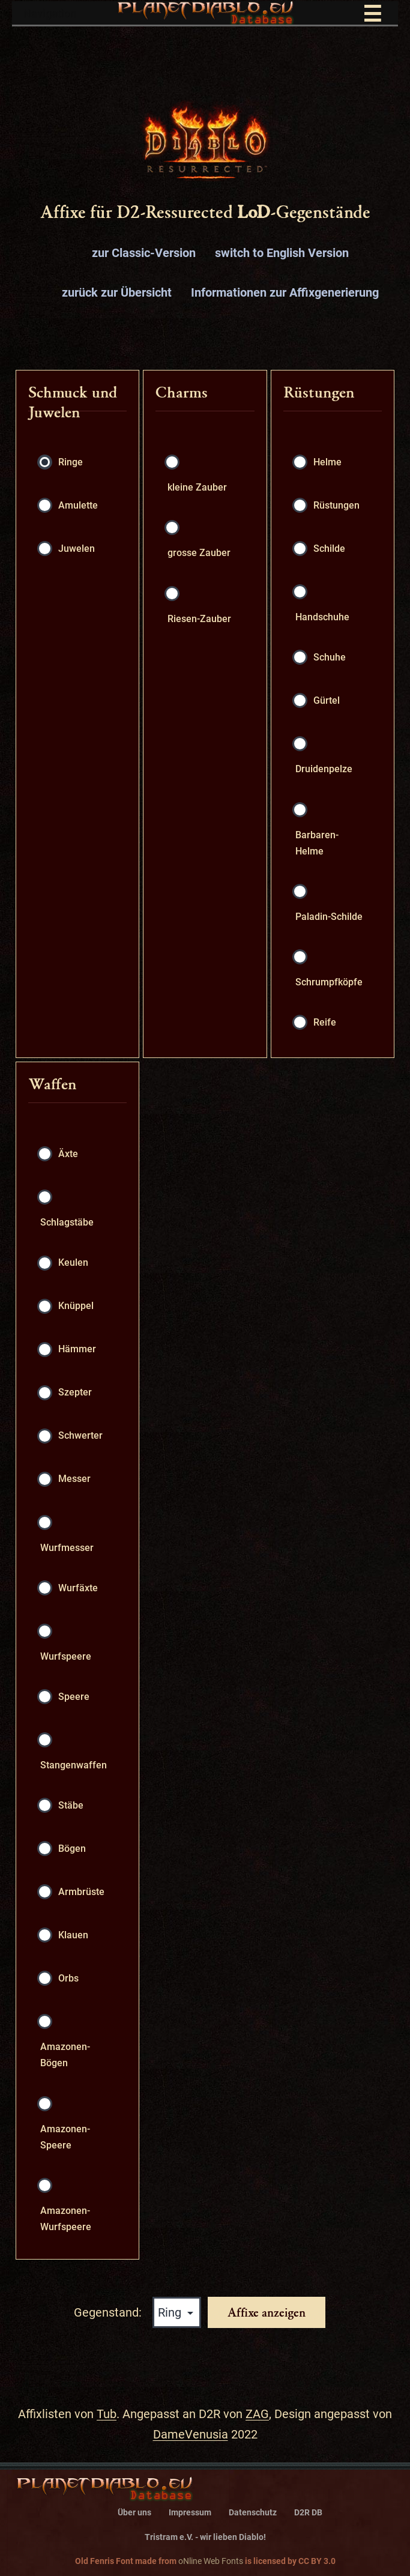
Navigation (210, 14)
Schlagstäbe (67, 1222)
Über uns (134, 2513)
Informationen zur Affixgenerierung (285, 292)
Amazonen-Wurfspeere (65, 2219)
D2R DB (308, 2513)
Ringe (70, 462)
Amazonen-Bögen (65, 2055)
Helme (327, 462)
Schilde (329, 548)
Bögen (72, 1848)
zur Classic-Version (144, 253)
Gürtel (326, 700)
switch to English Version (282, 253)
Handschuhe (322, 617)
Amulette (78, 505)
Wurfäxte (78, 1588)
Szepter (75, 1392)
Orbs (68, 1978)
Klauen (73, 1935)
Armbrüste (81, 1891)
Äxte (68, 1154)
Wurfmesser (67, 1547)
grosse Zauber (199, 552)
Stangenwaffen (73, 1765)
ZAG (257, 2414)
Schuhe (329, 657)
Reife (324, 1022)
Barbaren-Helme (317, 843)
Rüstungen (336, 505)
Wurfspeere (65, 1656)
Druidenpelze (323, 769)
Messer (74, 1478)
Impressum (190, 2513)
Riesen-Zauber (199, 618)
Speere (73, 1696)
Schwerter (80, 1435)
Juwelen (76, 548)
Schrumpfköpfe (329, 982)
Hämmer (77, 1349)
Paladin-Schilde (329, 916)
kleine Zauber (197, 487)
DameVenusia (190, 2434)
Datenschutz (253, 2513)
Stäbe (70, 1805)
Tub (106, 2414)
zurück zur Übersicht (117, 292)
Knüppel (76, 1305)
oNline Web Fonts (210, 2561)
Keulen (73, 1262)
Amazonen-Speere (65, 2137)
